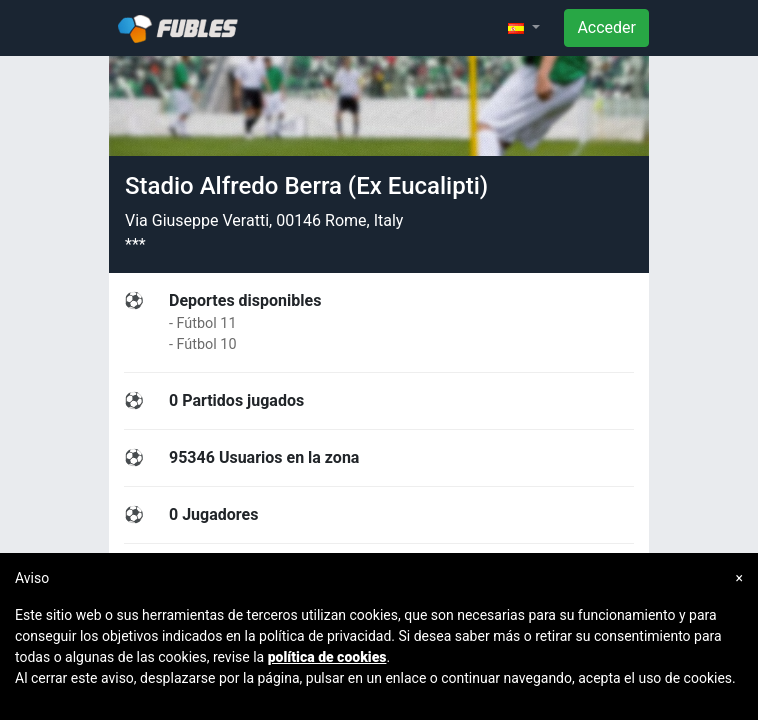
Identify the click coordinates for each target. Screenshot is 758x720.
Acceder (606, 27)
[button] (524, 28)
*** (135, 244)
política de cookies (327, 657)
